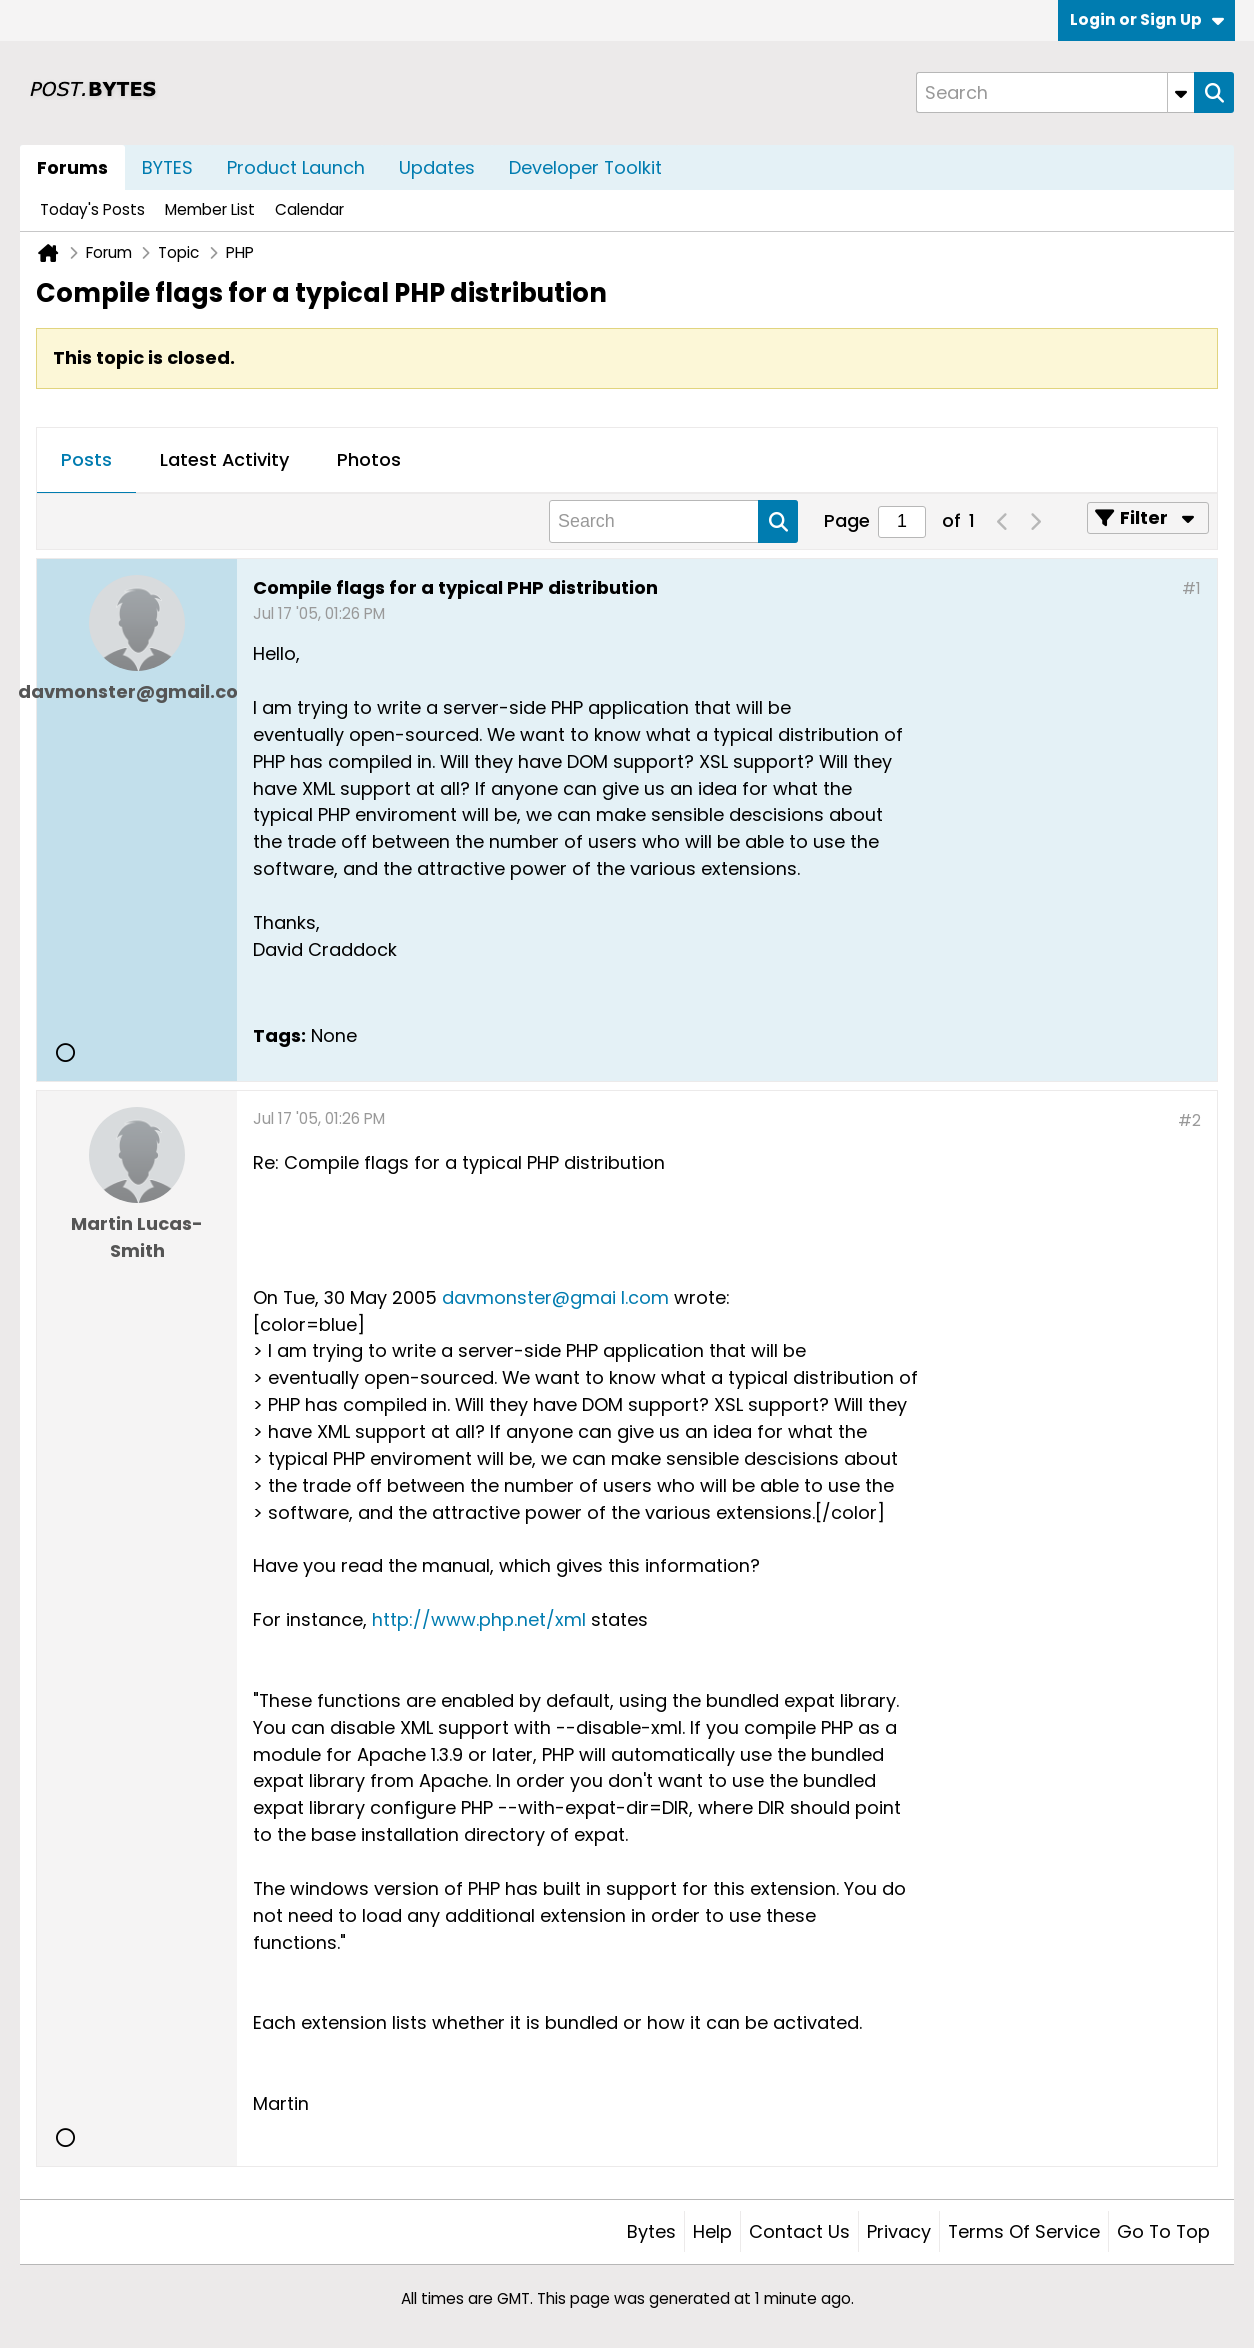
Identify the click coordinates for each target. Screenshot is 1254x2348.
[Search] (1055, 92)
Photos (369, 459)
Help (712, 2231)
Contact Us (799, 2231)
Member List (210, 209)
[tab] (86, 461)
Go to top (1163, 2231)
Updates (437, 167)
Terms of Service (1024, 2231)
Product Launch (296, 167)
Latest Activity (224, 459)
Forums (72, 167)
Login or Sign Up (1147, 19)
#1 (1191, 588)
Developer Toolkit (585, 167)
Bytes (651, 2231)
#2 (1189, 1120)
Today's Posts (92, 209)
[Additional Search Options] (1181, 92)
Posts (86, 459)
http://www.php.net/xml (479, 1619)
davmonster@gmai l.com (555, 1297)
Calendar (309, 209)
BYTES (167, 167)
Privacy (899, 2231)
